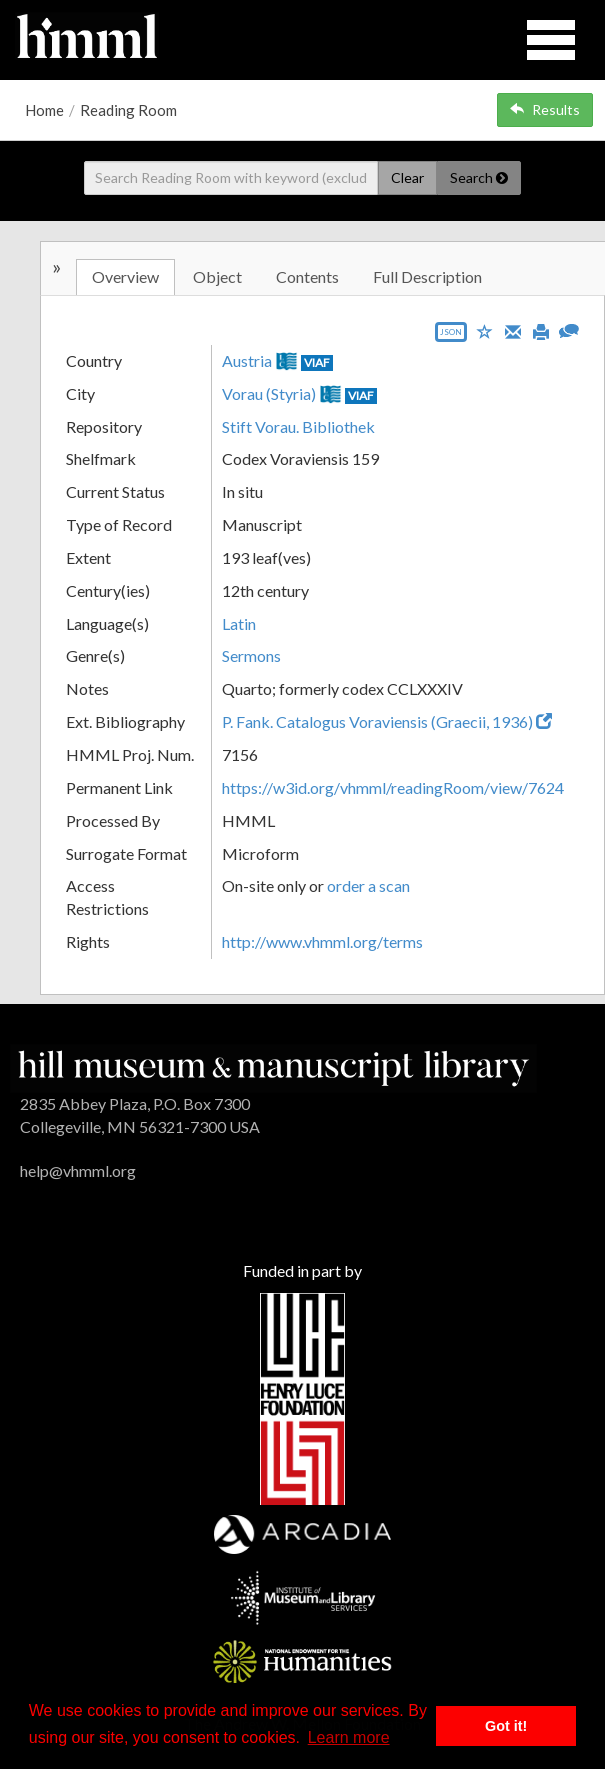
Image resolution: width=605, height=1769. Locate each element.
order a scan (368, 885)
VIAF (317, 362)
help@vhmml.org (78, 1170)
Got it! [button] (506, 1726)
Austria (247, 360)
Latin (239, 623)
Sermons (251, 655)
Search (479, 177)
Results (545, 109)
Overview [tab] (125, 276)
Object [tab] (217, 276)
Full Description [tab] (427, 276)
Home (44, 110)
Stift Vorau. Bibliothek (298, 426)
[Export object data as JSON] (451, 336)
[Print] (541, 330)
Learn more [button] (349, 1737)
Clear (407, 177)
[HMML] (273, 1066)
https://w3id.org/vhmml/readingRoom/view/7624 (393, 787)
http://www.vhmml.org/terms (322, 941)
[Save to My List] (485, 330)
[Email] (513, 330)
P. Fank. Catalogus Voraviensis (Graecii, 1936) (387, 721)
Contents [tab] (307, 276)
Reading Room (128, 110)
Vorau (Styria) (269, 393)
